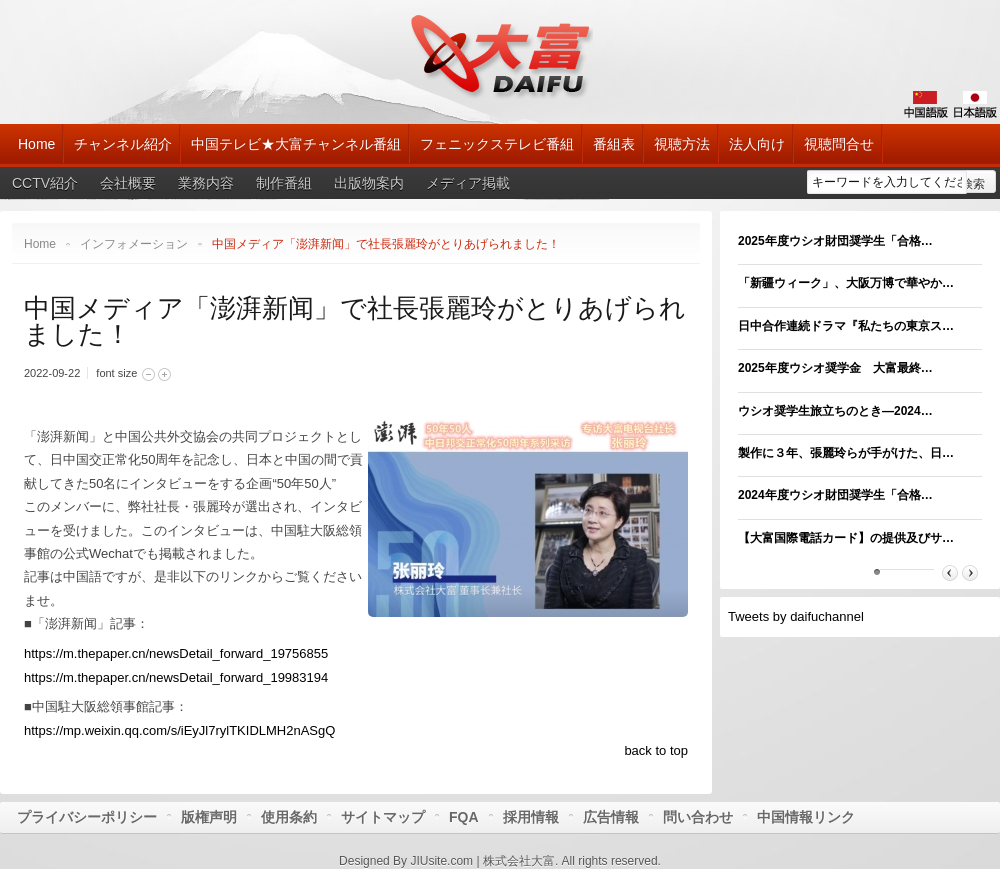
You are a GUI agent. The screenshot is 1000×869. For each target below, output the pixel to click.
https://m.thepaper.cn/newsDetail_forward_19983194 (176, 677)
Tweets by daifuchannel (796, 616)
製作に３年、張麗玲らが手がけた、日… (846, 453)
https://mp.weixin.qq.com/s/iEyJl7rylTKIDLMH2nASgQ (179, 730)
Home (40, 244)
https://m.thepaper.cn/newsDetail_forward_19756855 (176, 653)
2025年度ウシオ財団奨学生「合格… (835, 241)
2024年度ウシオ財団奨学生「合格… (835, 495)
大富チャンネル (500, 55)
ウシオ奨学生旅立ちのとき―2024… (835, 411)
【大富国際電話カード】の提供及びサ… (846, 538)
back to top (656, 750)
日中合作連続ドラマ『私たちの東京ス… (846, 326)
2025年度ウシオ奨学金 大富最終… (835, 368)
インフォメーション (134, 244)
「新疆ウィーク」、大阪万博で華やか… (846, 283)
